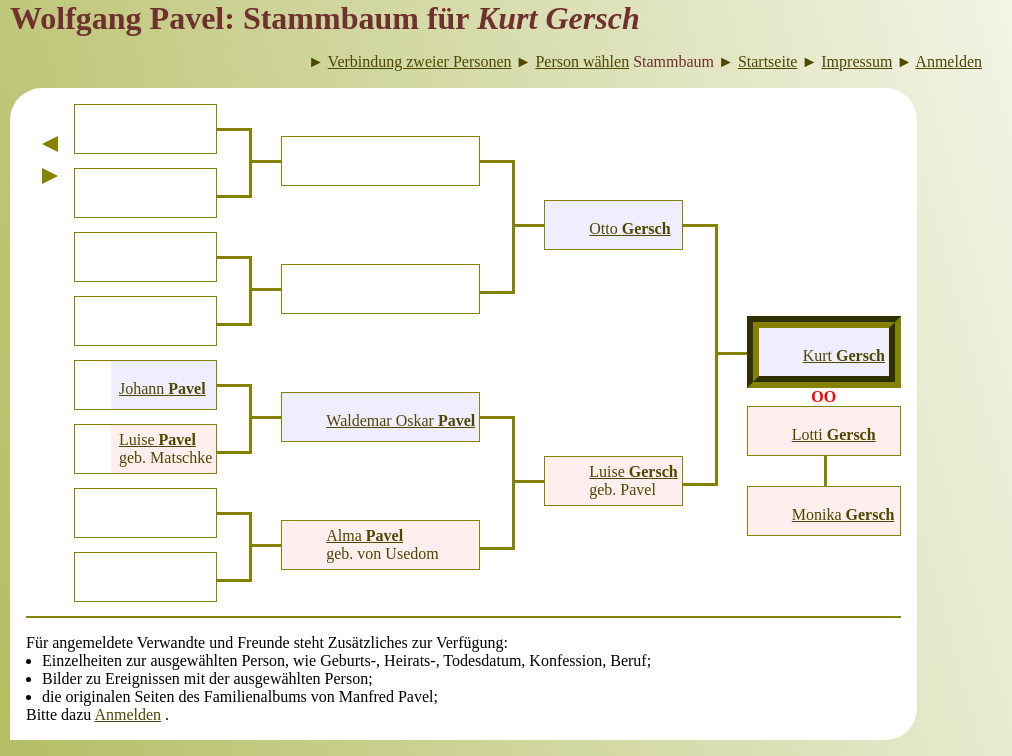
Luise (157, 439)
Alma (364, 535)
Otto (629, 228)
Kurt (844, 355)
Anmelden (127, 714)
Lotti (834, 434)
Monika (843, 514)
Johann (162, 388)
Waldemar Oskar (400, 420)
